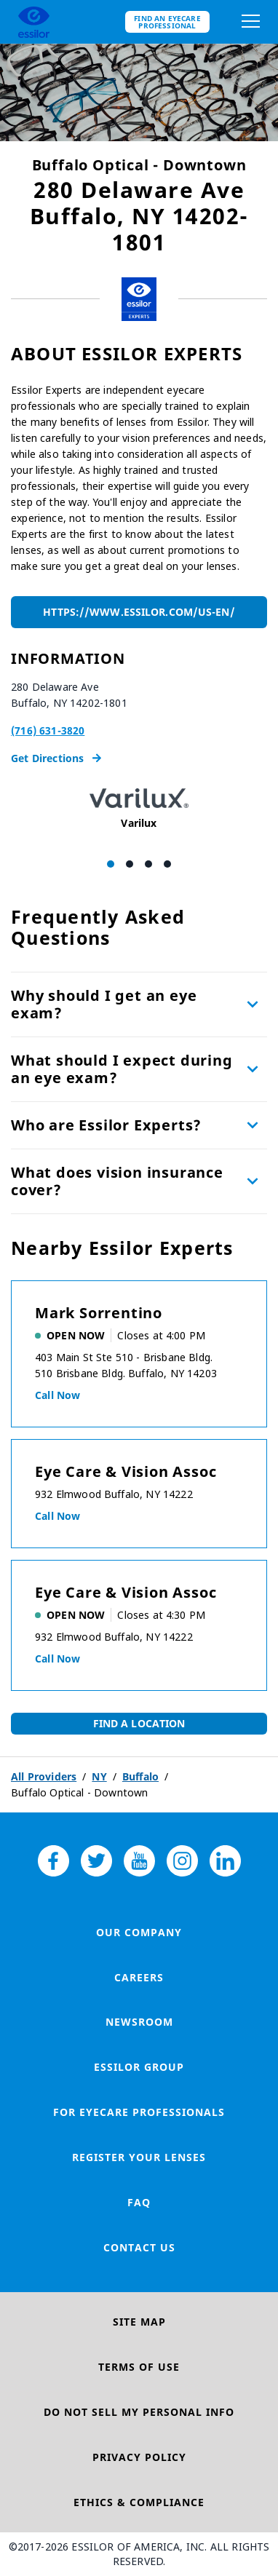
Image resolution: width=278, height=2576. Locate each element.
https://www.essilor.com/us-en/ (138, 612)
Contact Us (139, 2247)
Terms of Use (139, 2367)
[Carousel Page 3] (148, 864)
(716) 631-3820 (47, 730)
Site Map (139, 2322)
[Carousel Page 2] (129, 864)
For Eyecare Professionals (139, 2112)
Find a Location (139, 1723)
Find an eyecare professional (167, 22)
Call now (57, 1395)
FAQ (139, 2202)
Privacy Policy (139, 2457)
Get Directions (56, 758)
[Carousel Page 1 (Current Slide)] (110, 864)
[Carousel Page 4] (167, 864)
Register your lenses (139, 2157)
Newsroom (139, 2022)
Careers (139, 1977)
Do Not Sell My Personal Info (139, 2412)
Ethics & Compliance (139, 2502)
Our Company (139, 1932)
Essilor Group (139, 2067)
